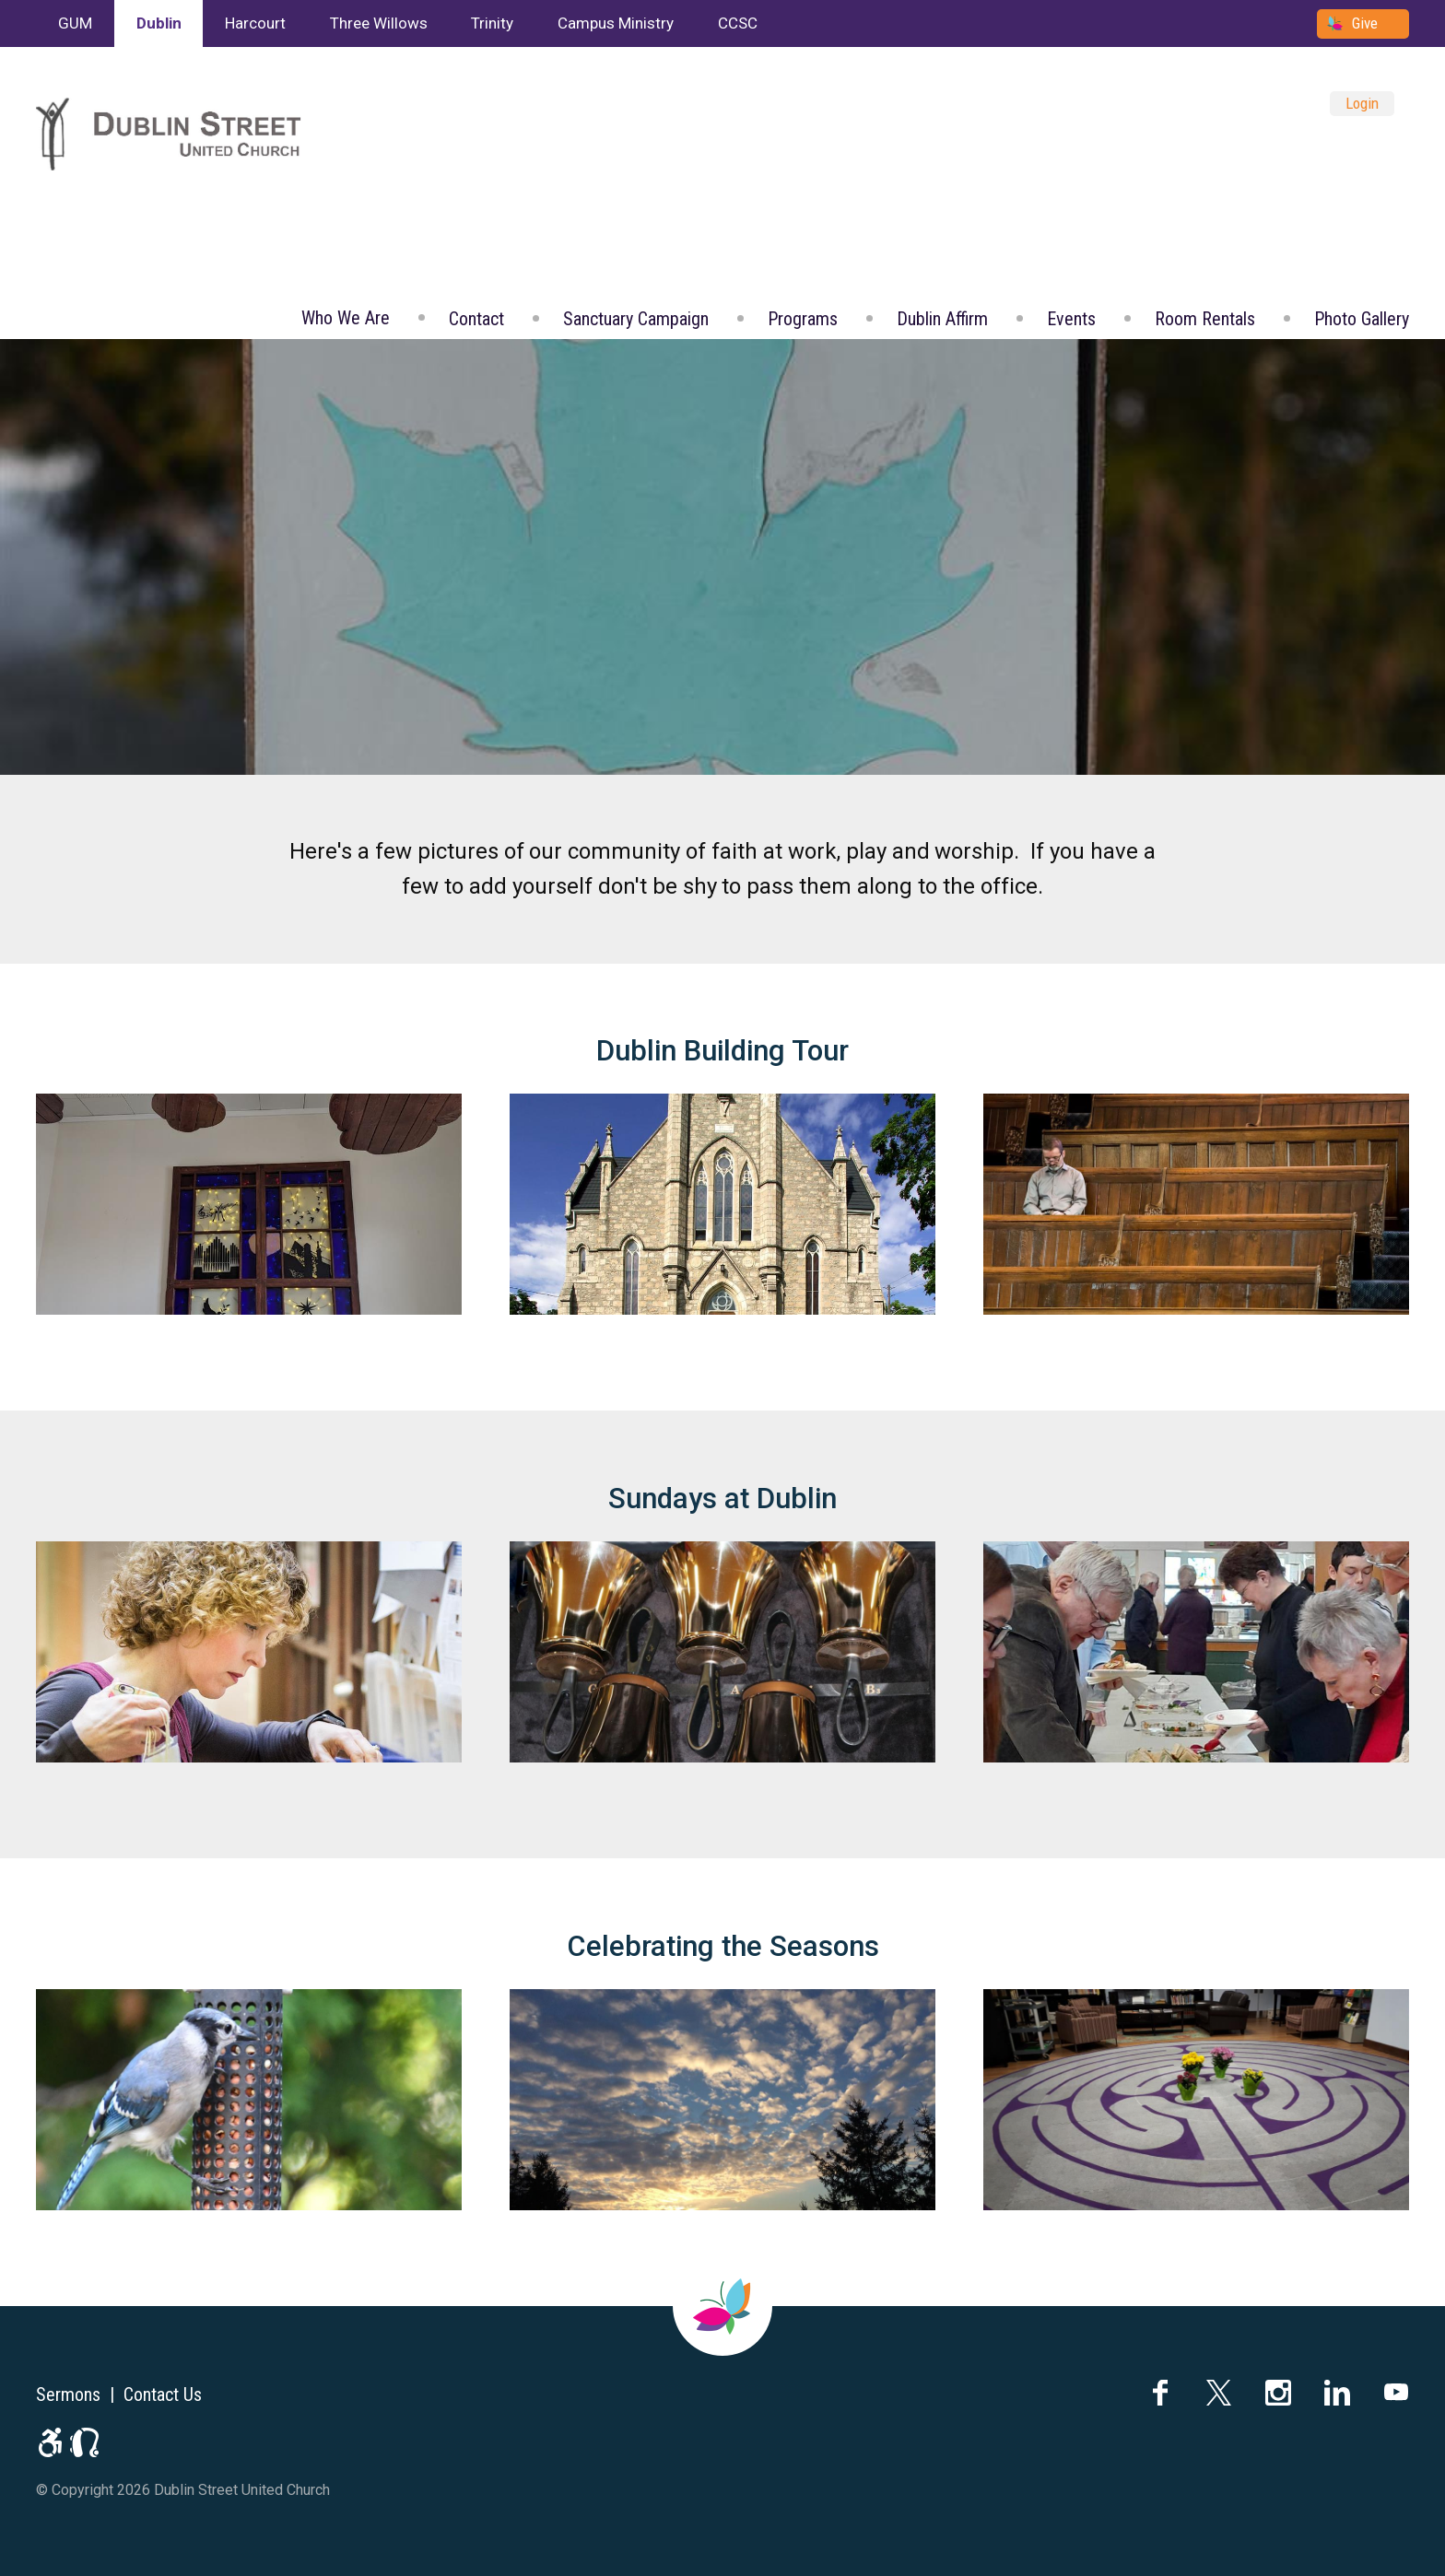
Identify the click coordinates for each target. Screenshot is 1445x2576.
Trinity (492, 23)
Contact (476, 319)
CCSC (738, 23)
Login (1362, 103)
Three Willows (379, 23)
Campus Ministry (616, 23)
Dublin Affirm (942, 319)
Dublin (159, 23)
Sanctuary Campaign (636, 319)
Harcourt (255, 23)
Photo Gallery (1361, 319)
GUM (75, 23)
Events (1071, 319)
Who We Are (345, 318)
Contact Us (162, 2394)
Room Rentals (1205, 319)
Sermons (68, 2394)
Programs (803, 319)
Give (1365, 23)
